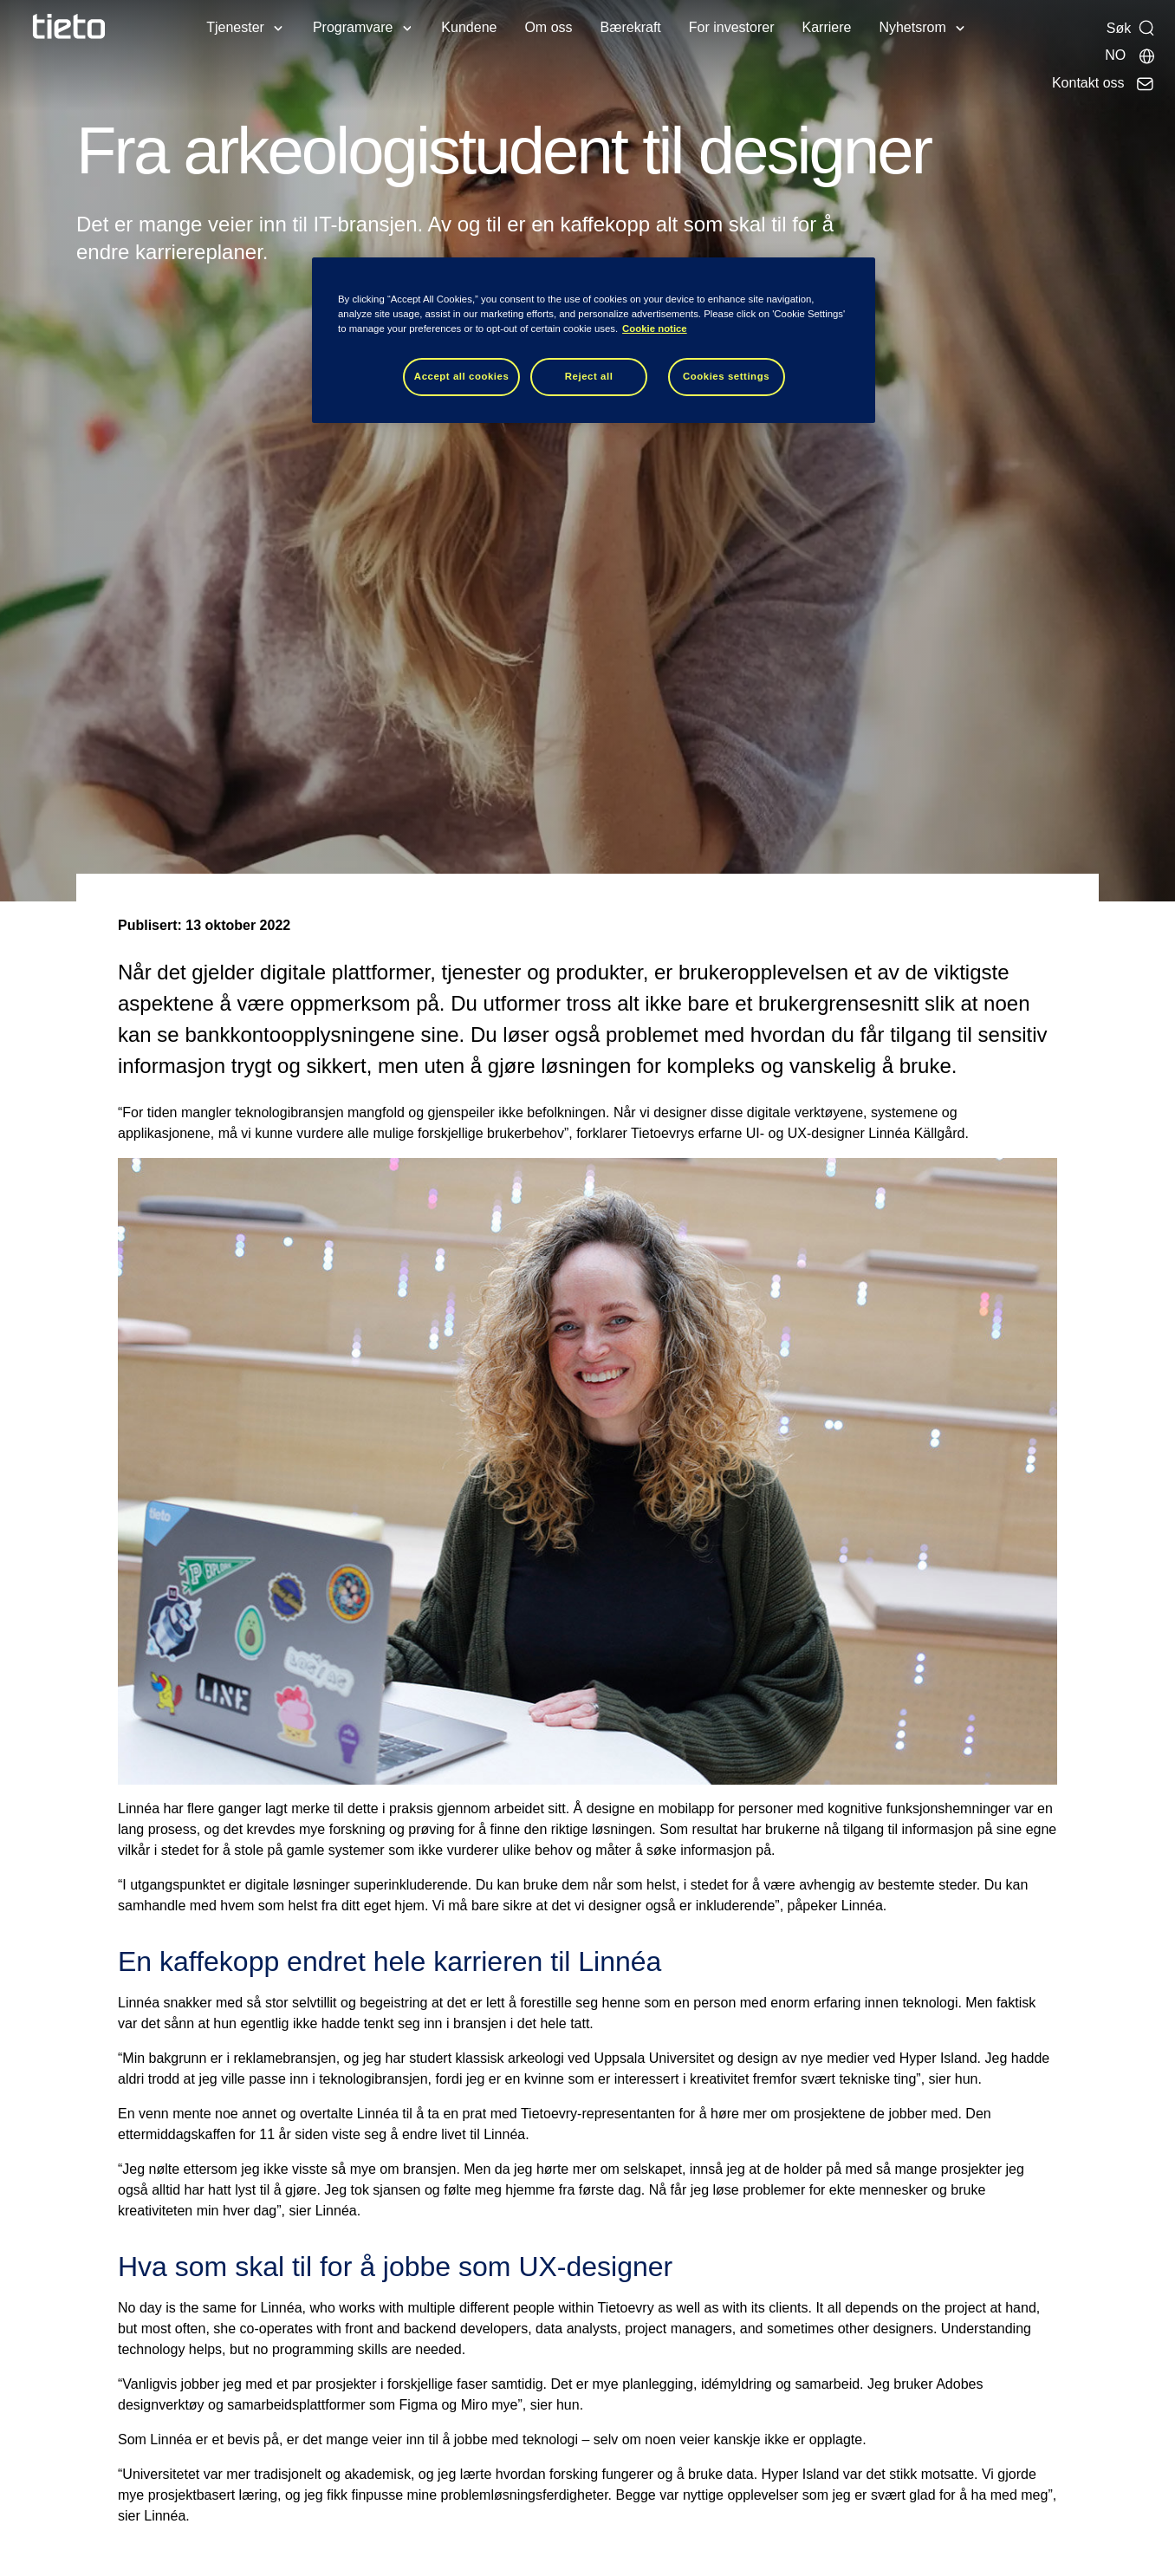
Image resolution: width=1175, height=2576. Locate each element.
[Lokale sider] (1130, 55)
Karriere (827, 27)
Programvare (353, 27)
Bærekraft (630, 27)
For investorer (732, 27)
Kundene (469, 27)
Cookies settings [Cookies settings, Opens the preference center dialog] (726, 376)
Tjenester (235, 27)
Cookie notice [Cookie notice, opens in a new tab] (654, 328)
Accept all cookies (462, 376)
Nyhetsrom (912, 27)
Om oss (548, 27)
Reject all (589, 376)
